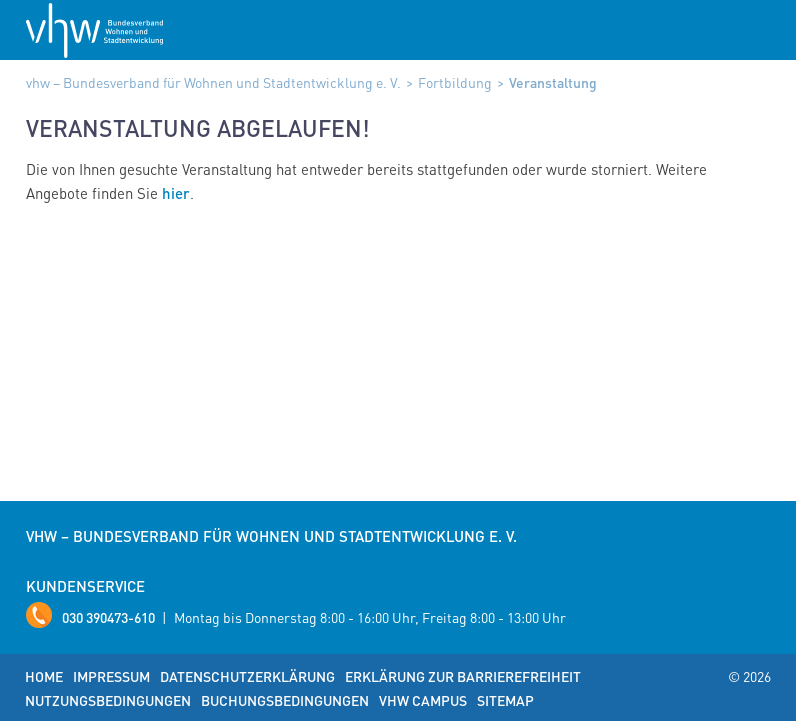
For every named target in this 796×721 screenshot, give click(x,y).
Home (44, 676)
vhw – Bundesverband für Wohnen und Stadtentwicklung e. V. (213, 82)
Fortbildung (455, 82)
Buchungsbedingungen (285, 700)
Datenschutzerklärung (247, 676)
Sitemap (505, 700)
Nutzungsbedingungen (108, 700)
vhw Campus (423, 700)
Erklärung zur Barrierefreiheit (463, 676)
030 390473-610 (108, 617)
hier (176, 193)
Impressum (111, 676)
